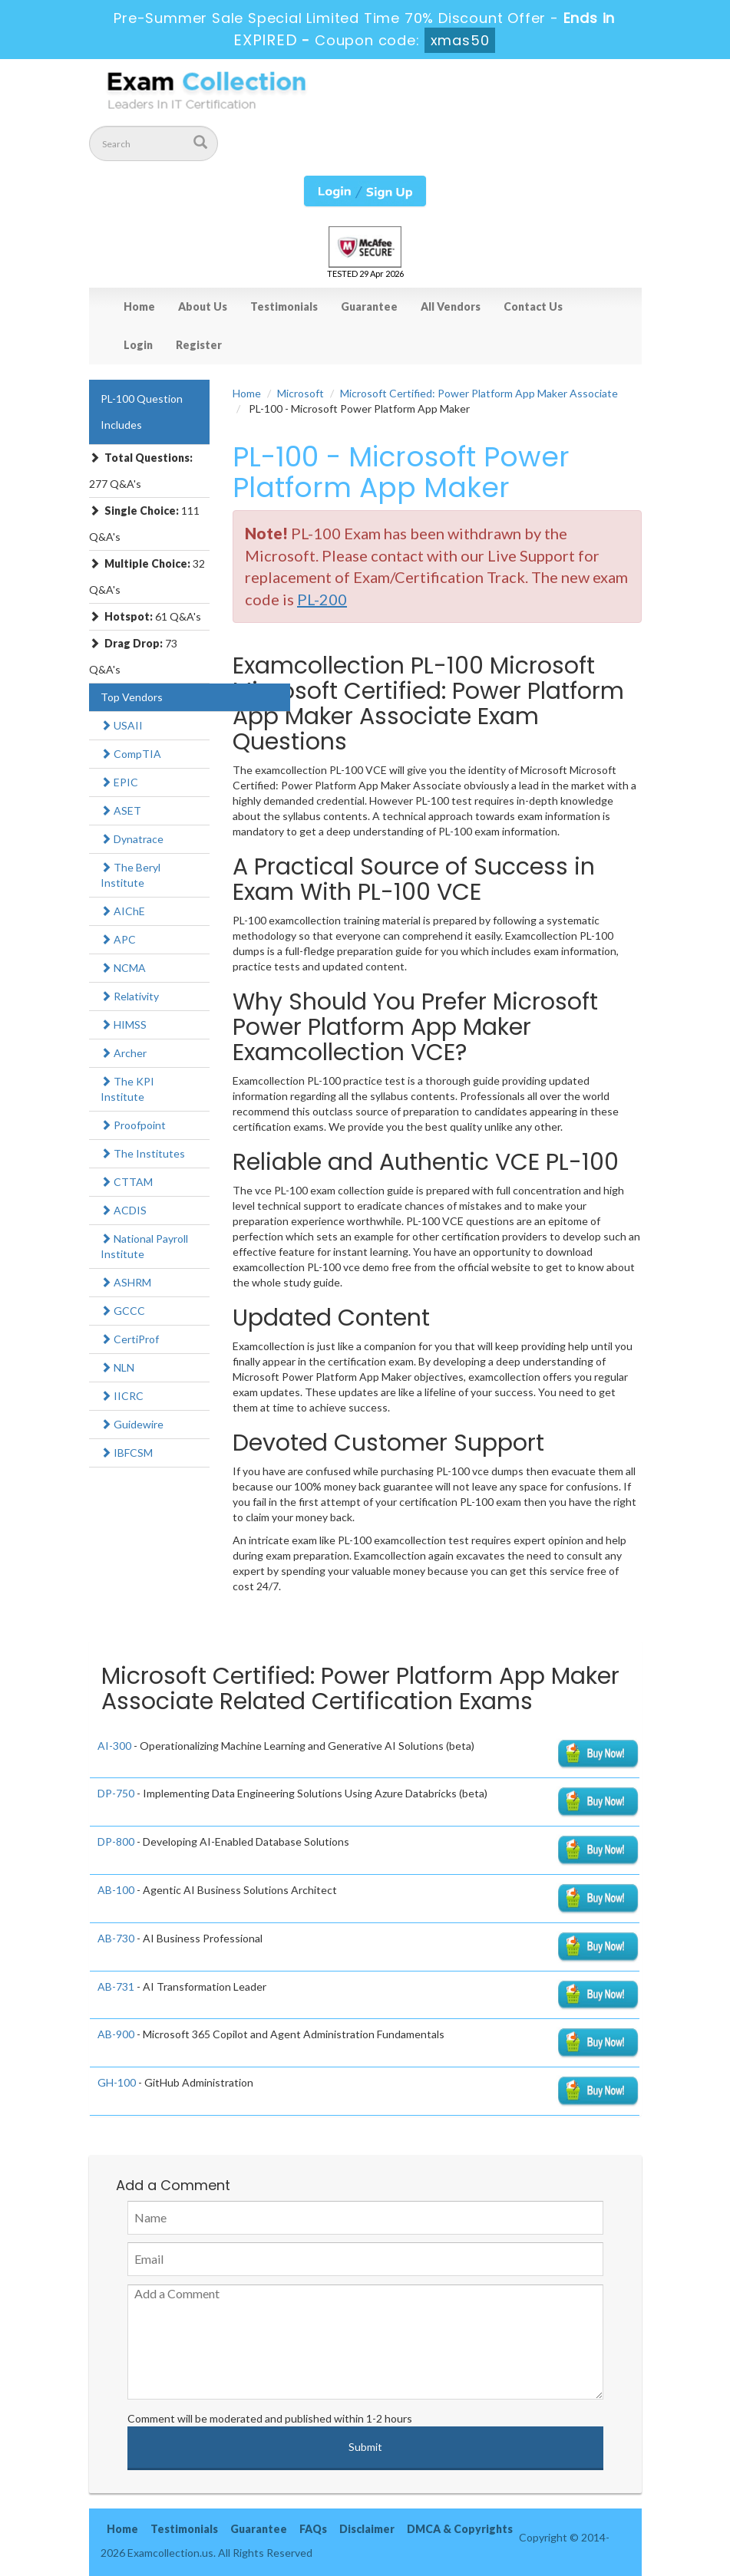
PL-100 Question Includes (142, 411)
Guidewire (132, 1424)
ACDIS (124, 1210)
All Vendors (451, 306)
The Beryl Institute (130, 875)
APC (118, 939)
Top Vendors (132, 696)
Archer (124, 1052)
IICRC (122, 1395)
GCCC (123, 1310)
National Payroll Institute (144, 1246)
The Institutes (143, 1153)
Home (139, 306)
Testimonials (284, 306)
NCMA (123, 967)
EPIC (119, 782)
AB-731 (115, 1986)
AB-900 (115, 2034)
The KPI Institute (127, 1089)
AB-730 (115, 1938)
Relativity (130, 996)
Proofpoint (133, 1125)
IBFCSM (127, 1452)
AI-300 (114, 1745)
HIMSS (124, 1024)
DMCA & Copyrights (460, 2528)
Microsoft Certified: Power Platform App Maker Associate (479, 393)
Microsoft (300, 393)
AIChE (123, 910)
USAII (122, 725)
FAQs (313, 2528)
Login (138, 344)
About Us (202, 306)
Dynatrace (132, 838)
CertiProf (130, 1339)
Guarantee (369, 306)
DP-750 (115, 1793)
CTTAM (127, 1181)
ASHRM (126, 1282)
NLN (117, 1367)
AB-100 (115, 1889)
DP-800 (115, 1841)
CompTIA (131, 753)
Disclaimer (367, 2528)
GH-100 (116, 2082)
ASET (121, 810)
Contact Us (533, 306)
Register (199, 344)
